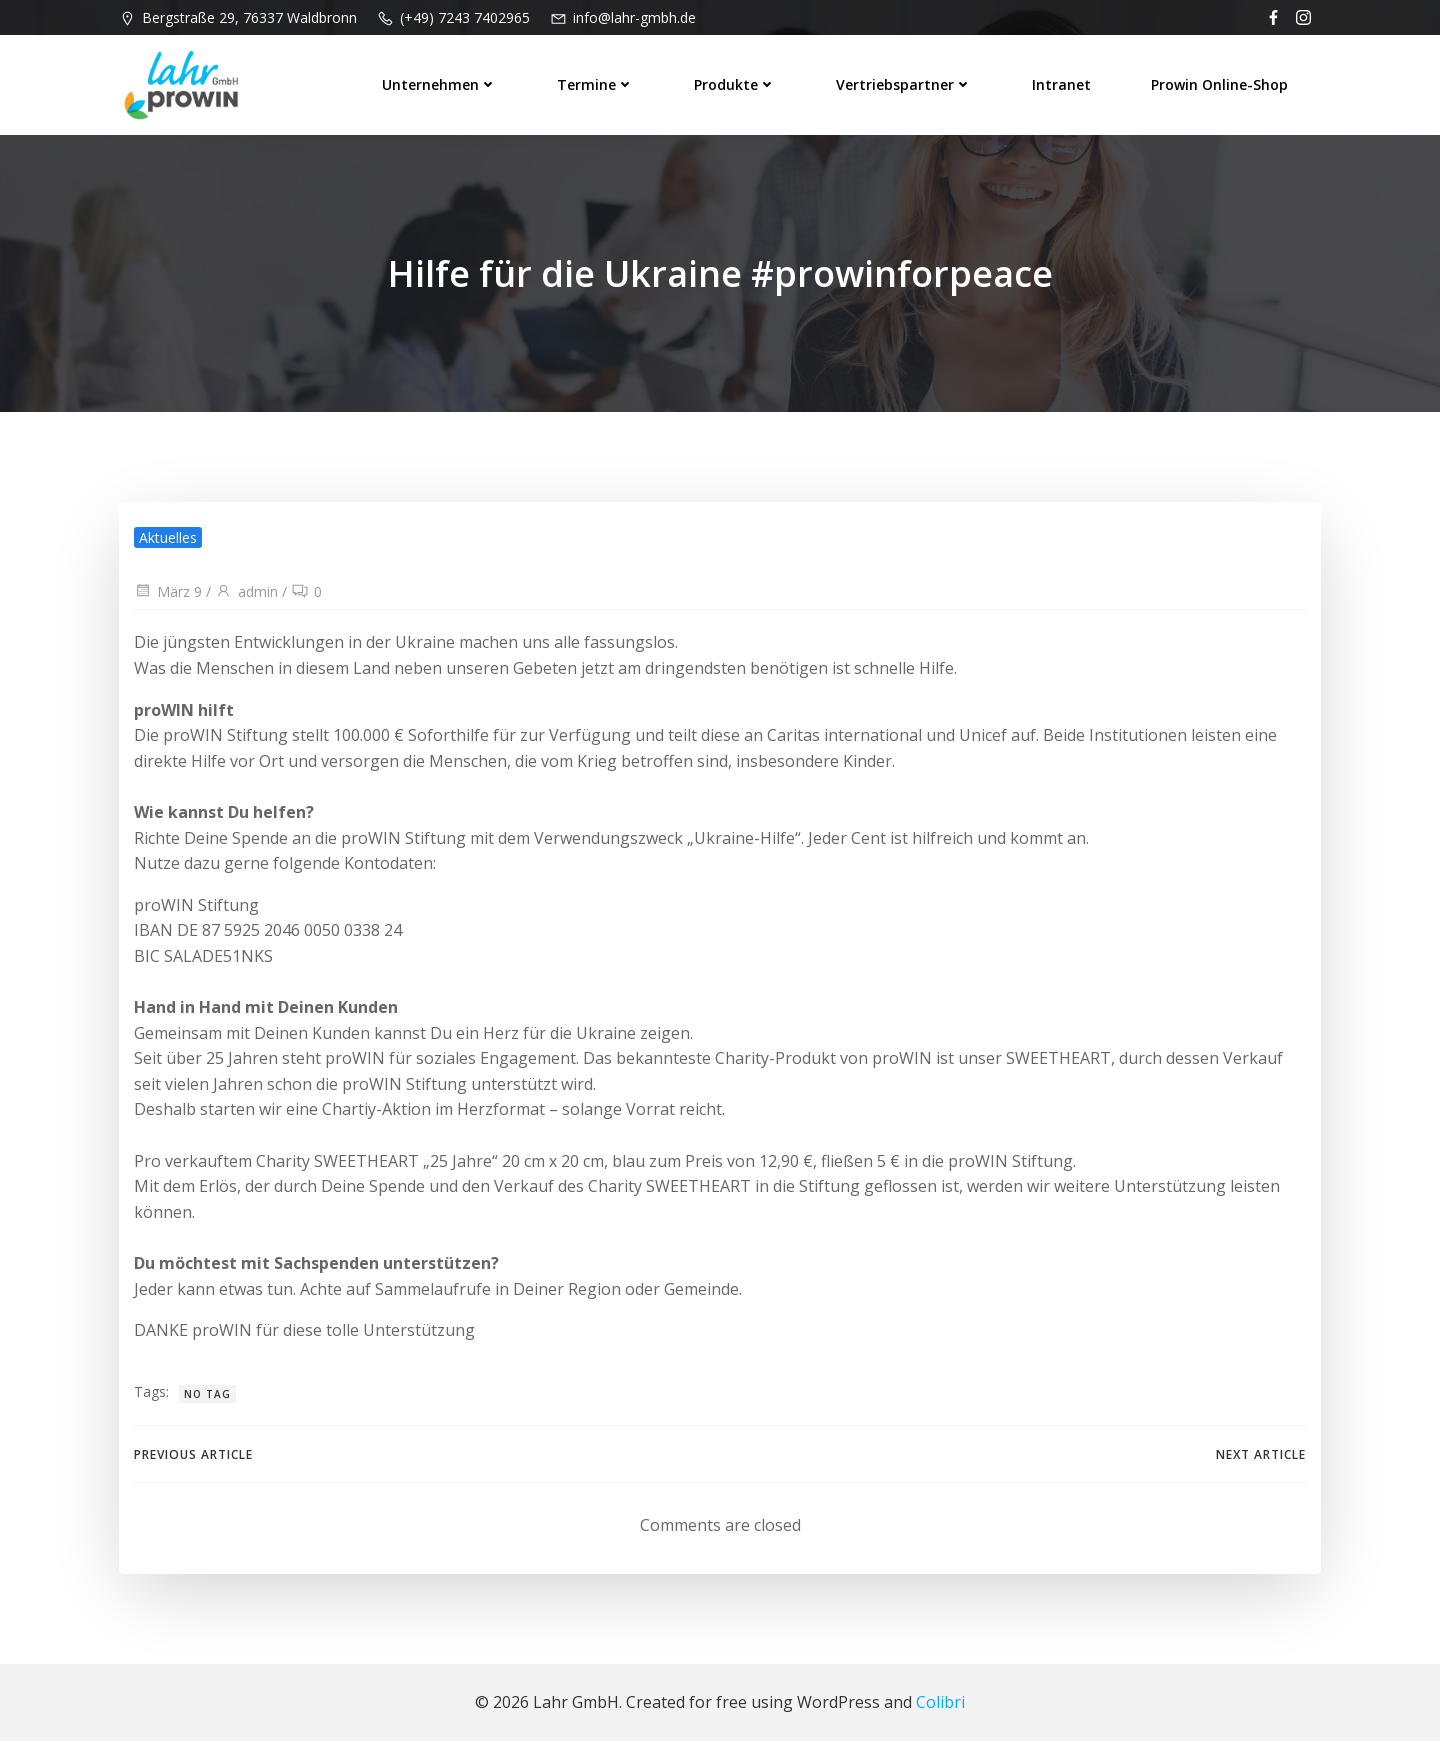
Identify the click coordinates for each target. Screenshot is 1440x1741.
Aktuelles (168, 537)
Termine (595, 84)
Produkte (735, 84)
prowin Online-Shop (1219, 84)
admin (246, 591)
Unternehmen (439, 84)
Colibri (940, 1702)
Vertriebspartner (904, 84)
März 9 (168, 591)
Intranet (1061, 84)
